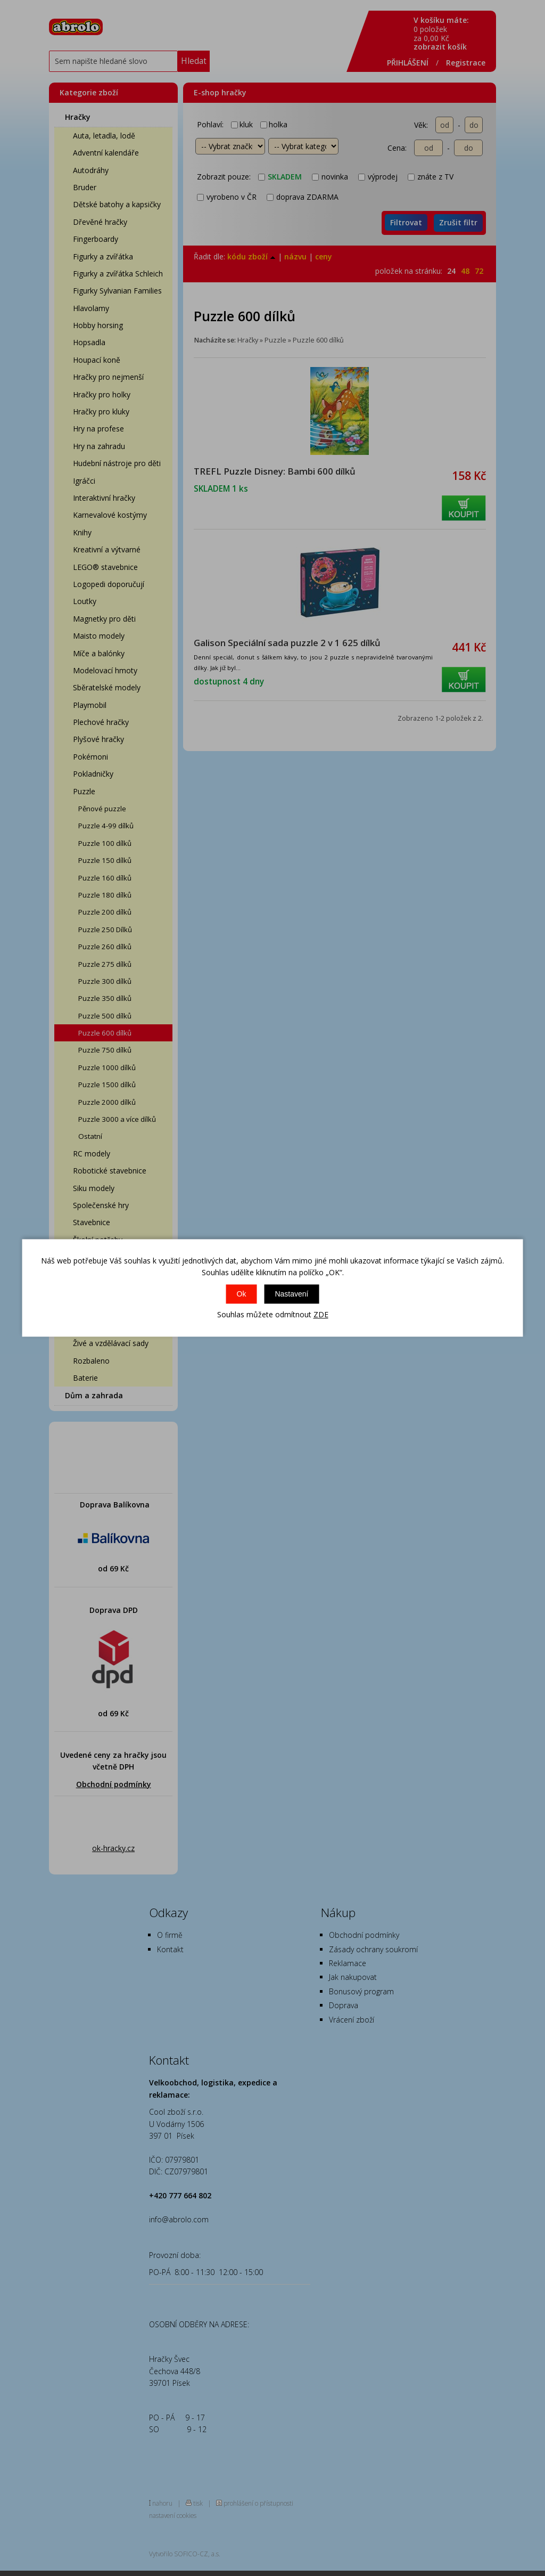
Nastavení (291, 1294)
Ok (241, 1294)
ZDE (320, 1314)
